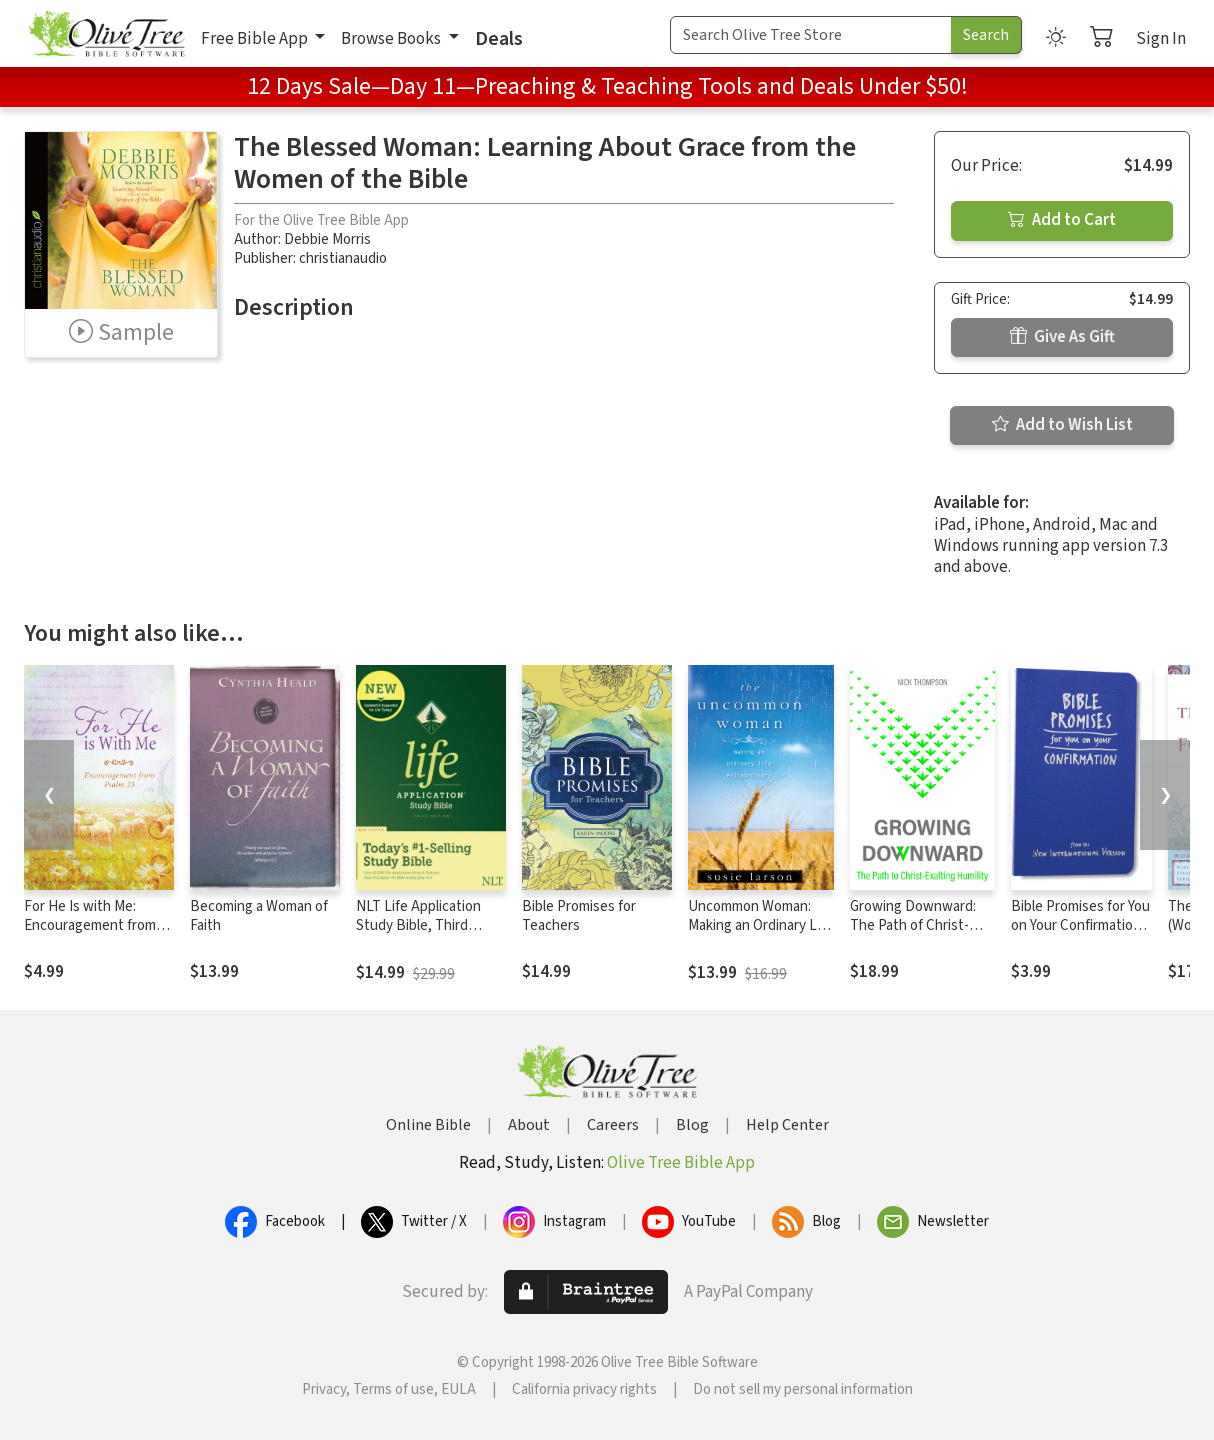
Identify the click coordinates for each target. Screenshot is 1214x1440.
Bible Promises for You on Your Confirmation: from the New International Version (1080, 935)
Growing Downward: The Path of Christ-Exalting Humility (913, 925)
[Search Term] (811, 35)
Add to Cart (1062, 220)
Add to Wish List (1062, 425)
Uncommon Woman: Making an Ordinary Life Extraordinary (760, 925)
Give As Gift (1062, 337)
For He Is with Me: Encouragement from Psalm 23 (90, 925)
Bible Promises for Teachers (579, 916)
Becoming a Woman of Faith (259, 916)
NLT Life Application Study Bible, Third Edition (418, 925)
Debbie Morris (327, 239)
